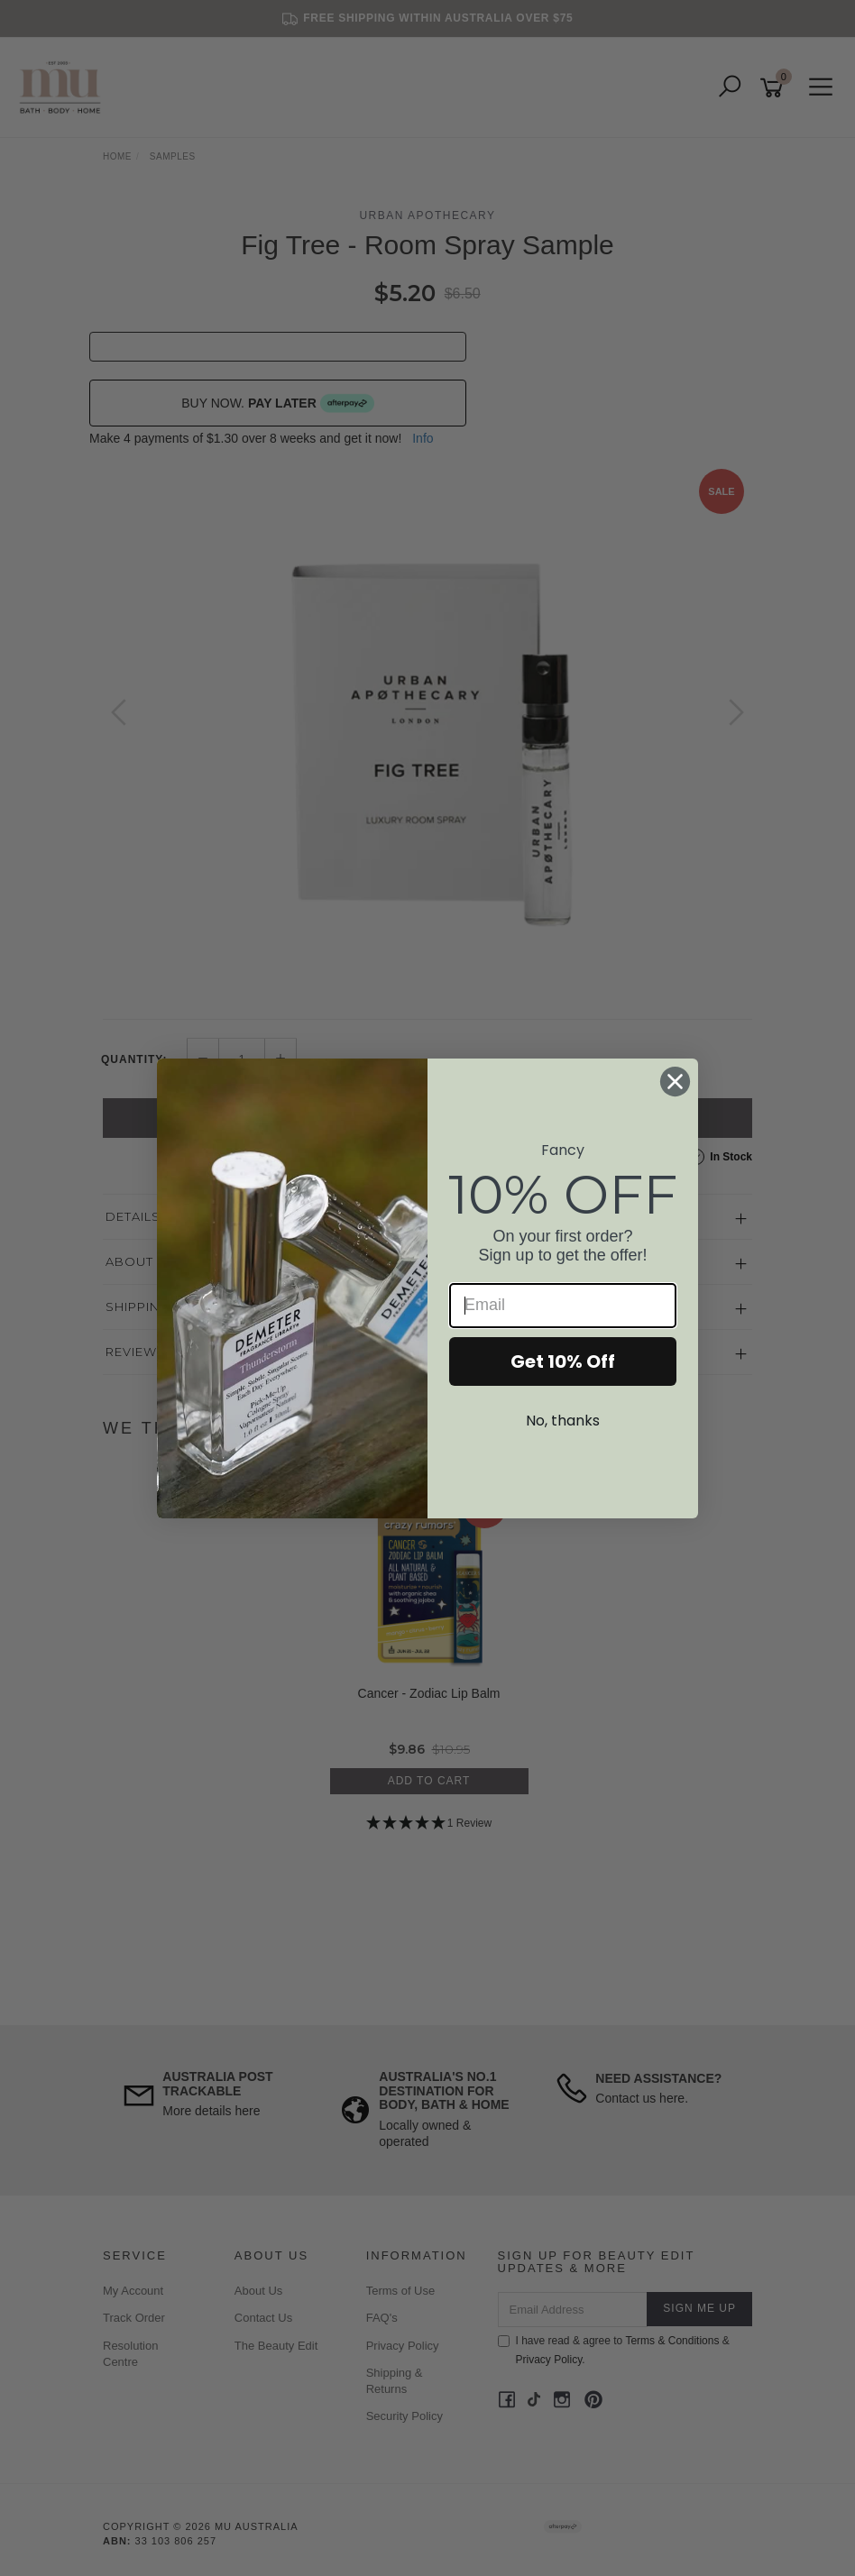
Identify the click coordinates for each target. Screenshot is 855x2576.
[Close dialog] (675, 1081)
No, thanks (563, 1420)
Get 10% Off (562, 1361)
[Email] (562, 1305)
